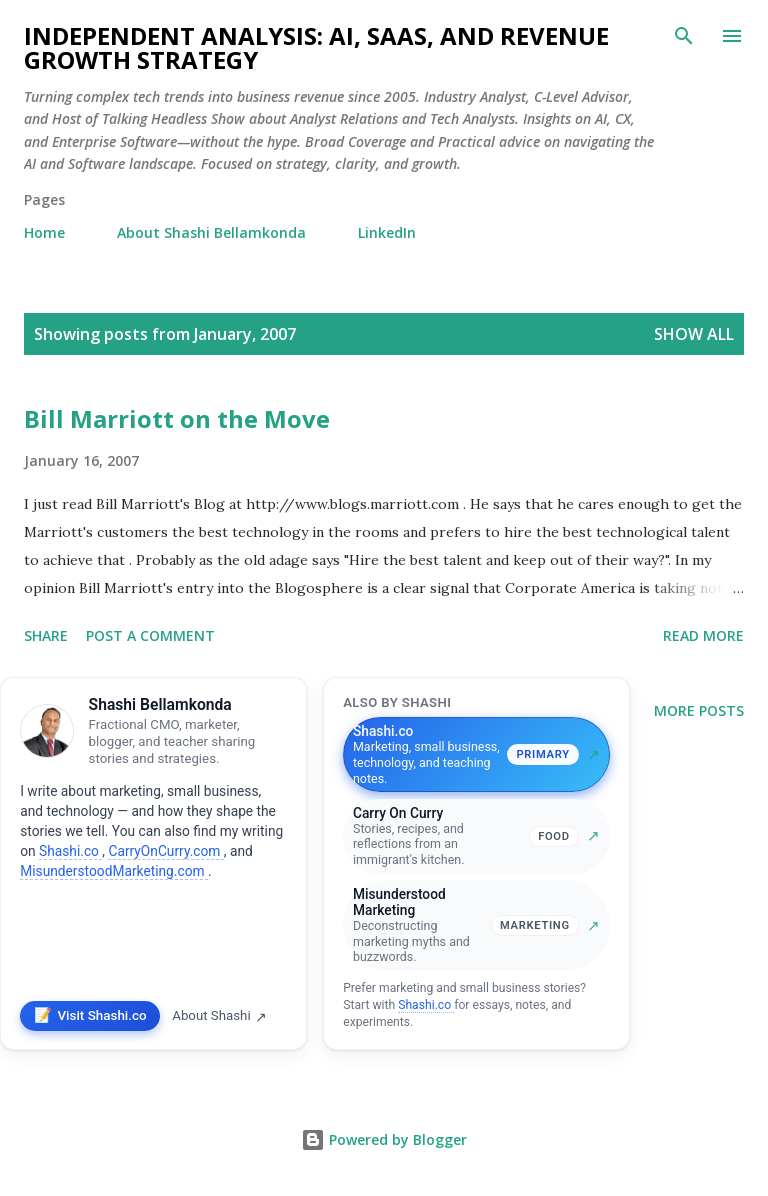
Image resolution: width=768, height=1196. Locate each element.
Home (44, 232)
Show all (694, 334)
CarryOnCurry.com (165, 851)
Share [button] (46, 635)
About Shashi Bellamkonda (211, 232)
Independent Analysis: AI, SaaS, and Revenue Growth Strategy (316, 47)
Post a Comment (150, 635)
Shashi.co (70, 851)
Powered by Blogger (384, 1139)
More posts (699, 710)
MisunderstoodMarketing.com (114, 871)
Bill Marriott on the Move (177, 418)
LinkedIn (387, 232)
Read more (703, 635)
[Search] (684, 36)
